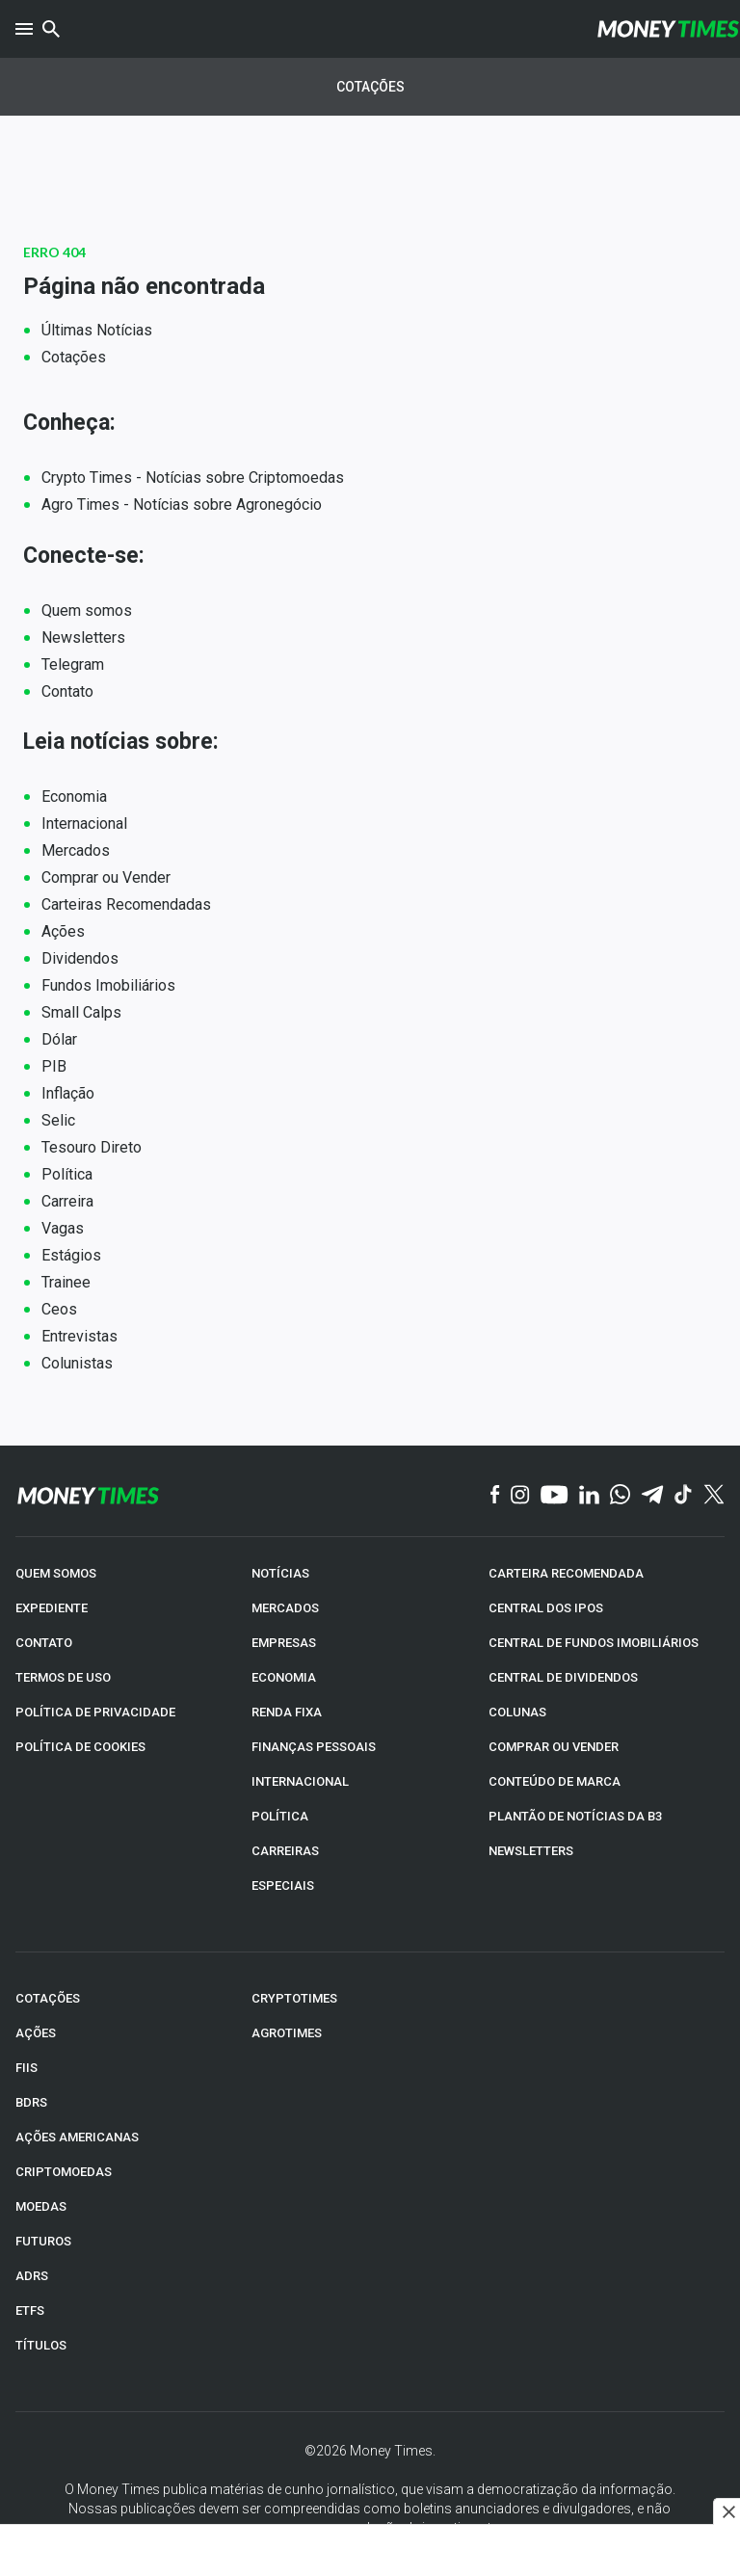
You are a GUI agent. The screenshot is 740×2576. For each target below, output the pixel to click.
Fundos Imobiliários (108, 985)
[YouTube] (554, 1495)
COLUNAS (517, 1712)
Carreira (67, 1201)
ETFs (29, 2310)
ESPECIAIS (282, 1885)
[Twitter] (713, 1495)
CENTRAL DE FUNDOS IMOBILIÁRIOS (594, 1642)
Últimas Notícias (96, 330)
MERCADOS (285, 1608)
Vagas (62, 1228)
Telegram (72, 664)
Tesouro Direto (91, 1147)
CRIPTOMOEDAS (63, 2171)
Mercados (75, 850)
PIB (53, 1066)
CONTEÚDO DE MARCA (555, 1781)
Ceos (59, 1309)
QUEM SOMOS (55, 1573)
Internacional (84, 823)
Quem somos (86, 610)
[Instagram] (520, 1495)
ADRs (31, 2276)
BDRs (31, 2102)
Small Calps (81, 1012)
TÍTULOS (40, 2345)
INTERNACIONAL (300, 1781)
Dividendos (80, 958)
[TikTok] (683, 1495)
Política (66, 1174)
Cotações (370, 86)
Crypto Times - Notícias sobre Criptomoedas (192, 477)
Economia (74, 796)
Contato (67, 691)
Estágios (71, 1255)
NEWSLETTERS (531, 1851)
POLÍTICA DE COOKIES (80, 1746)
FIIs (26, 2067)
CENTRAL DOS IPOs (546, 1608)
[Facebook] (495, 1495)
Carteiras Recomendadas (126, 904)
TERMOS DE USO (63, 1677)
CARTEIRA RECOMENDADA (566, 1573)
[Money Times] (667, 29)
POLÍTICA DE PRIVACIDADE (95, 1712)
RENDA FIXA (286, 1712)
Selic (58, 1120)
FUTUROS (43, 2241)
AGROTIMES (286, 2033)
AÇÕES (35, 2033)
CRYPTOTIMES (294, 1998)
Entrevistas (79, 1336)
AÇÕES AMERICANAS (77, 2137)
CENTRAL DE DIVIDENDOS (563, 1677)
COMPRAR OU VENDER (554, 1746)
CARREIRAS (285, 1851)
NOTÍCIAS (280, 1573)
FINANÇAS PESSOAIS (313, 1746)
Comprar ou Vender (106, 877)
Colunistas (77, 1363)
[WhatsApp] (620, 1495)
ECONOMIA (283, 1677)
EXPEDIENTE (51, 1608)
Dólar (59, 1039)
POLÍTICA (279, 1816)
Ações (63, 931)
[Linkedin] (589, 1495)
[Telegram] (652, 1495)
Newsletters (83, 637)
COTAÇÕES (47, 1998)
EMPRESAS (283, 1642)
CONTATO (43, 1642)
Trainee (66, 1282)
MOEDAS (40, 2206)
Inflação (67, 1093)
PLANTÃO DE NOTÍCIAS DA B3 (575, 1816)
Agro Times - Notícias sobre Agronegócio (181, 504)
